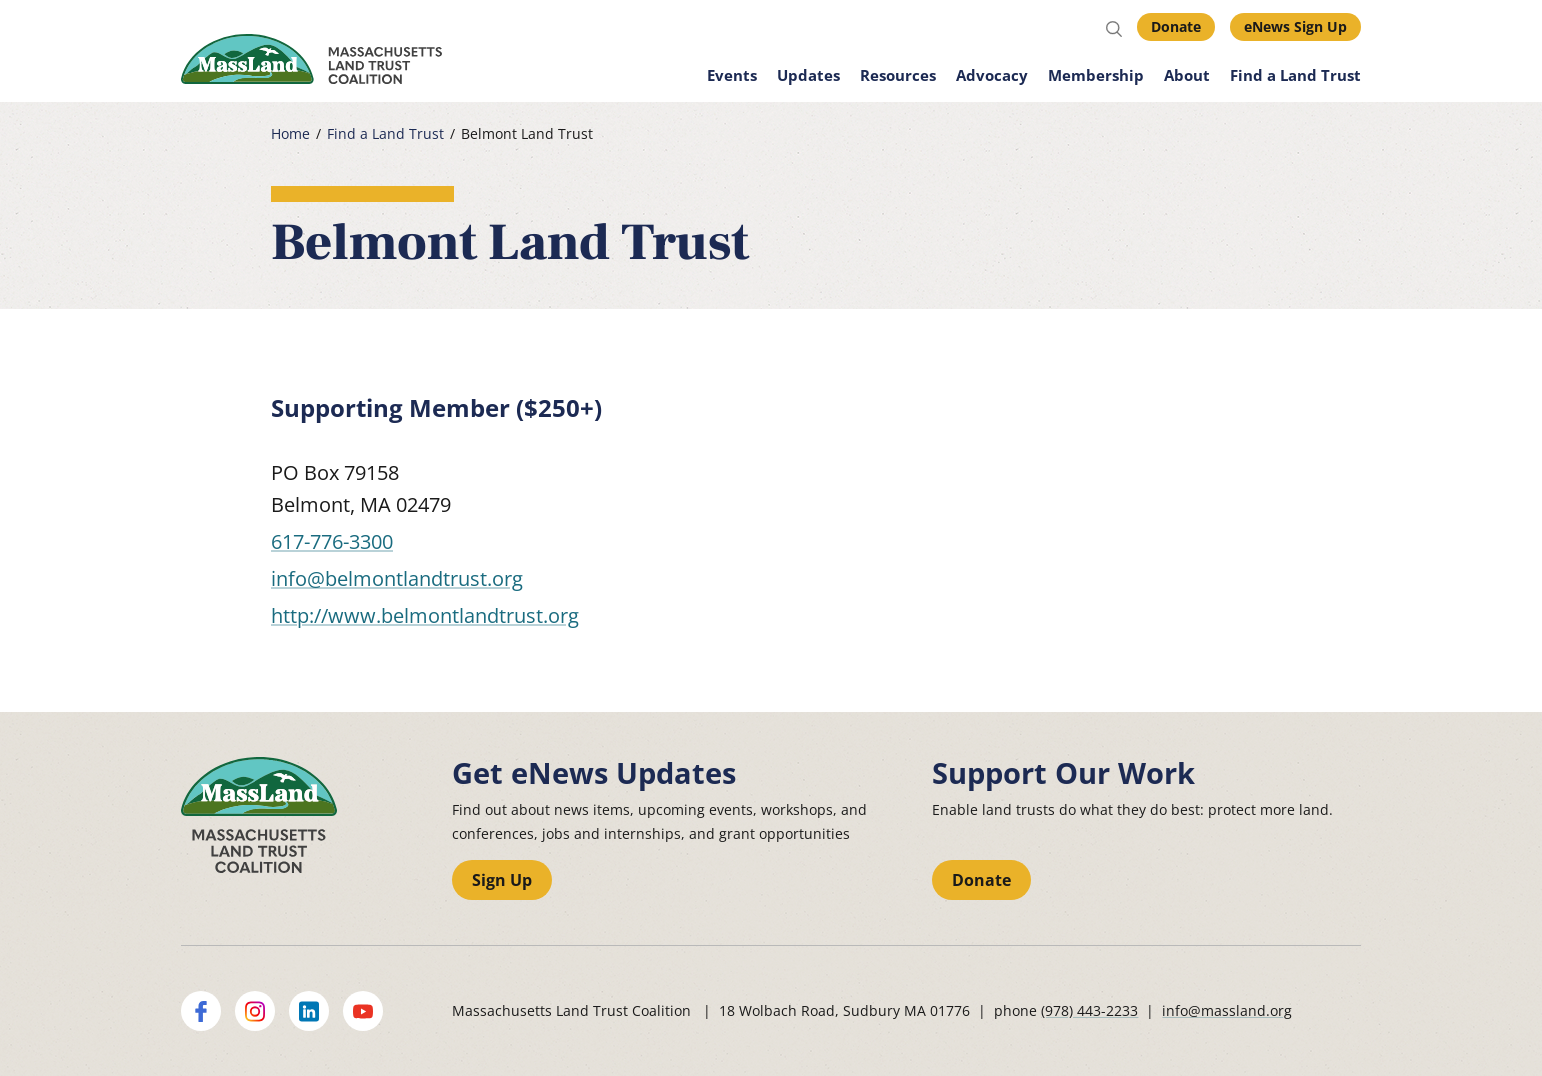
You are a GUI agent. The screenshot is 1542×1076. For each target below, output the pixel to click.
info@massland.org (1227, 1010)
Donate (1176, 26)
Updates (808, 75)
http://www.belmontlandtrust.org (425, 615)
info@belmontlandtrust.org (397, 578)
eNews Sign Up (1295, 26)
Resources (898, 75)
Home (290, 134)
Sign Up (502, 880)
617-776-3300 (332, 541)
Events (732, 75)
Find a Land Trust (1295, 75)
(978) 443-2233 (1089, 1010)
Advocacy (992, 75)
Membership (1096, 75)
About (1187, 75)
